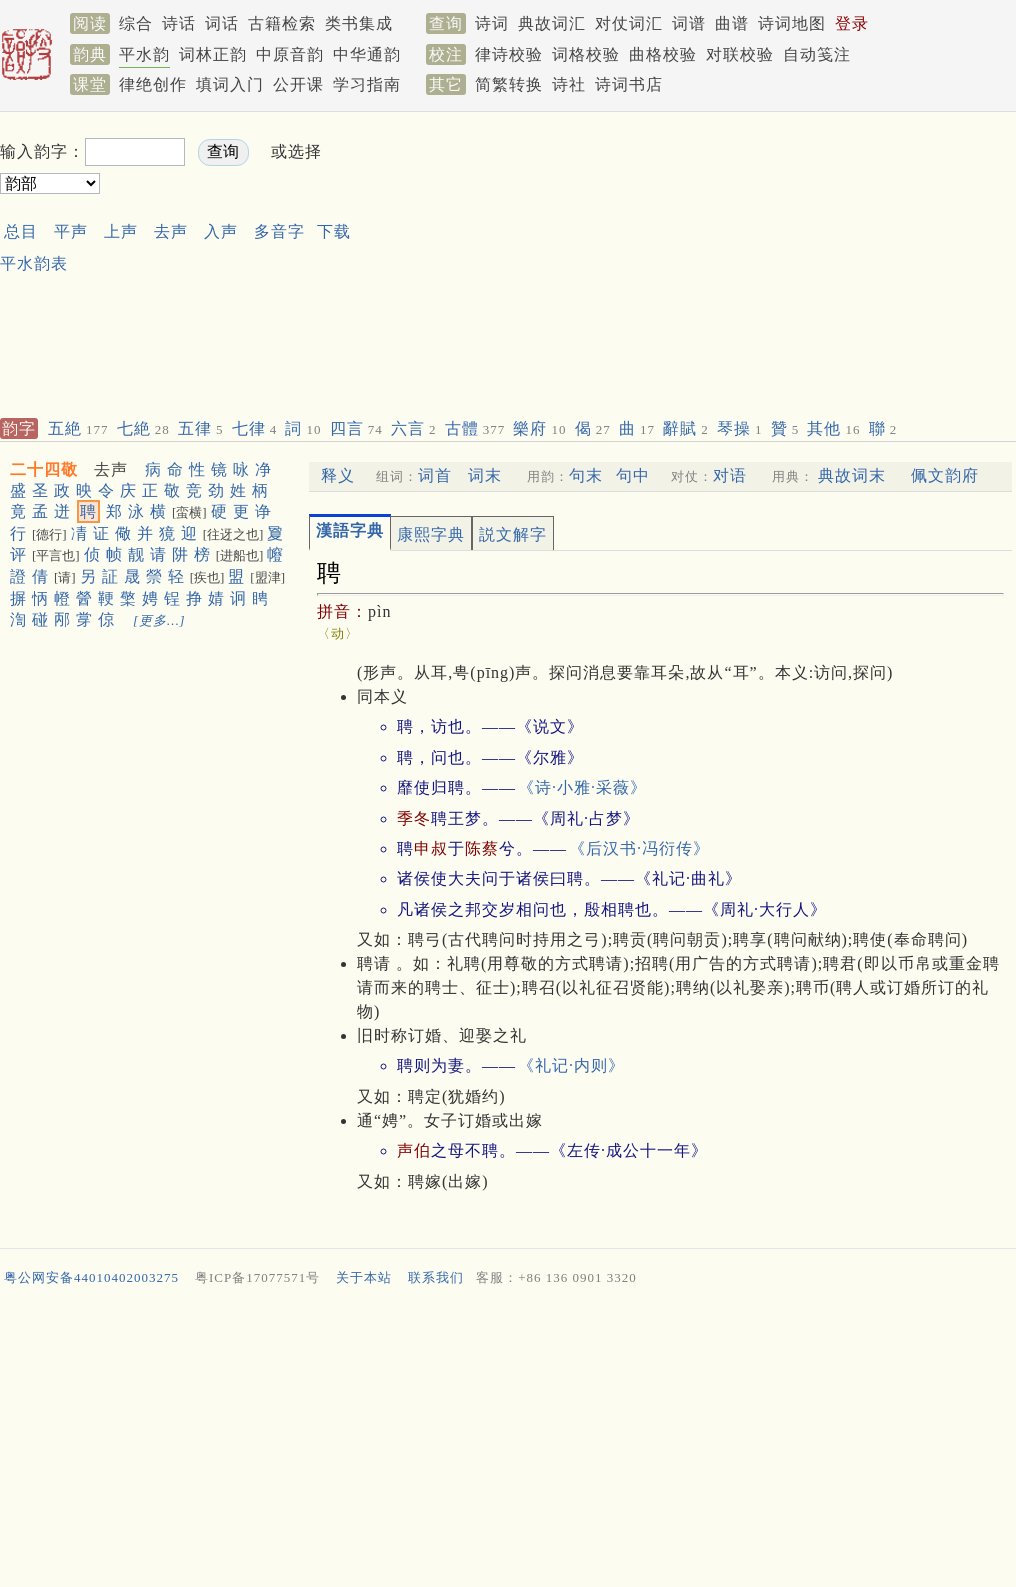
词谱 (689, 23)
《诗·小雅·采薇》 (582, 787)
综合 (136, 23)
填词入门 (230, 84)
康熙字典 (431, 534)
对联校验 (740, 54)
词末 (485, 475)
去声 (171, 231)
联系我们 (436, 1277)
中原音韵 (290, 54)
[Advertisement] (543, 261)
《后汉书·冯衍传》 (639, 848)
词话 (222, 23)
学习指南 (367, 84)
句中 (633, 475)
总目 (21, 231)
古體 (475, 428)
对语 (730, 475)
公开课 (298, 84)
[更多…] (159, 620)
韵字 (19, 428)
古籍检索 (282, 23)
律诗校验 (509, 54)
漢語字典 (350, 530)
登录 (852, 23)
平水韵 (144, 54)
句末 (586, 475)
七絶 (143, 428)
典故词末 (852, 475)
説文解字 (513, 534)
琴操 (740, 428)
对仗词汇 (629, 23)
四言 (356, 428)
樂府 (539, 428)
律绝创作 (153, 84)
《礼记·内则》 (571, 1065)
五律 (201, 428)
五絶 (78, 428)
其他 (833, 428)
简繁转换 (509, 84)
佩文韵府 (945, 475)
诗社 (569, 84)
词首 (435, 475)
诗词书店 (629, 84)
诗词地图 (792, 23)
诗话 (179, 23)
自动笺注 (817, 54)
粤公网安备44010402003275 (91, 1277)
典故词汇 (552, 23)
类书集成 (359, 23)
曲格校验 (663, 54)
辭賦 (686, 428)
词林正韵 (213, 54)
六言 (414, 428)
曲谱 (732, 23)
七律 (255, 428)
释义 (338, 475)
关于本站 (364, 1277)
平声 (71, 231)
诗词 (492, 23)
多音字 (279, 231)
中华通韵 (367, 54)
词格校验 (586, 54)
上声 (121, 231)
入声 (221, 231)
